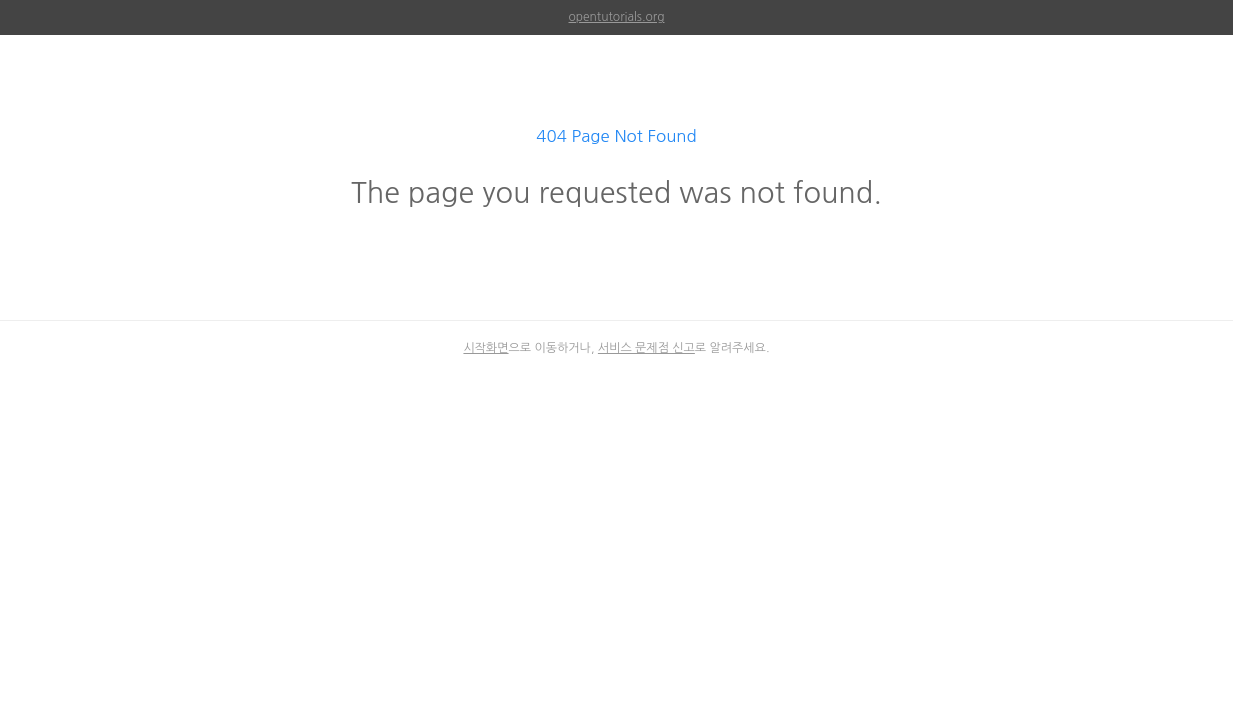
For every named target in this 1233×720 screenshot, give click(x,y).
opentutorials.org (617, 17)
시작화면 (485, 348)
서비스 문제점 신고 (646, 348)
